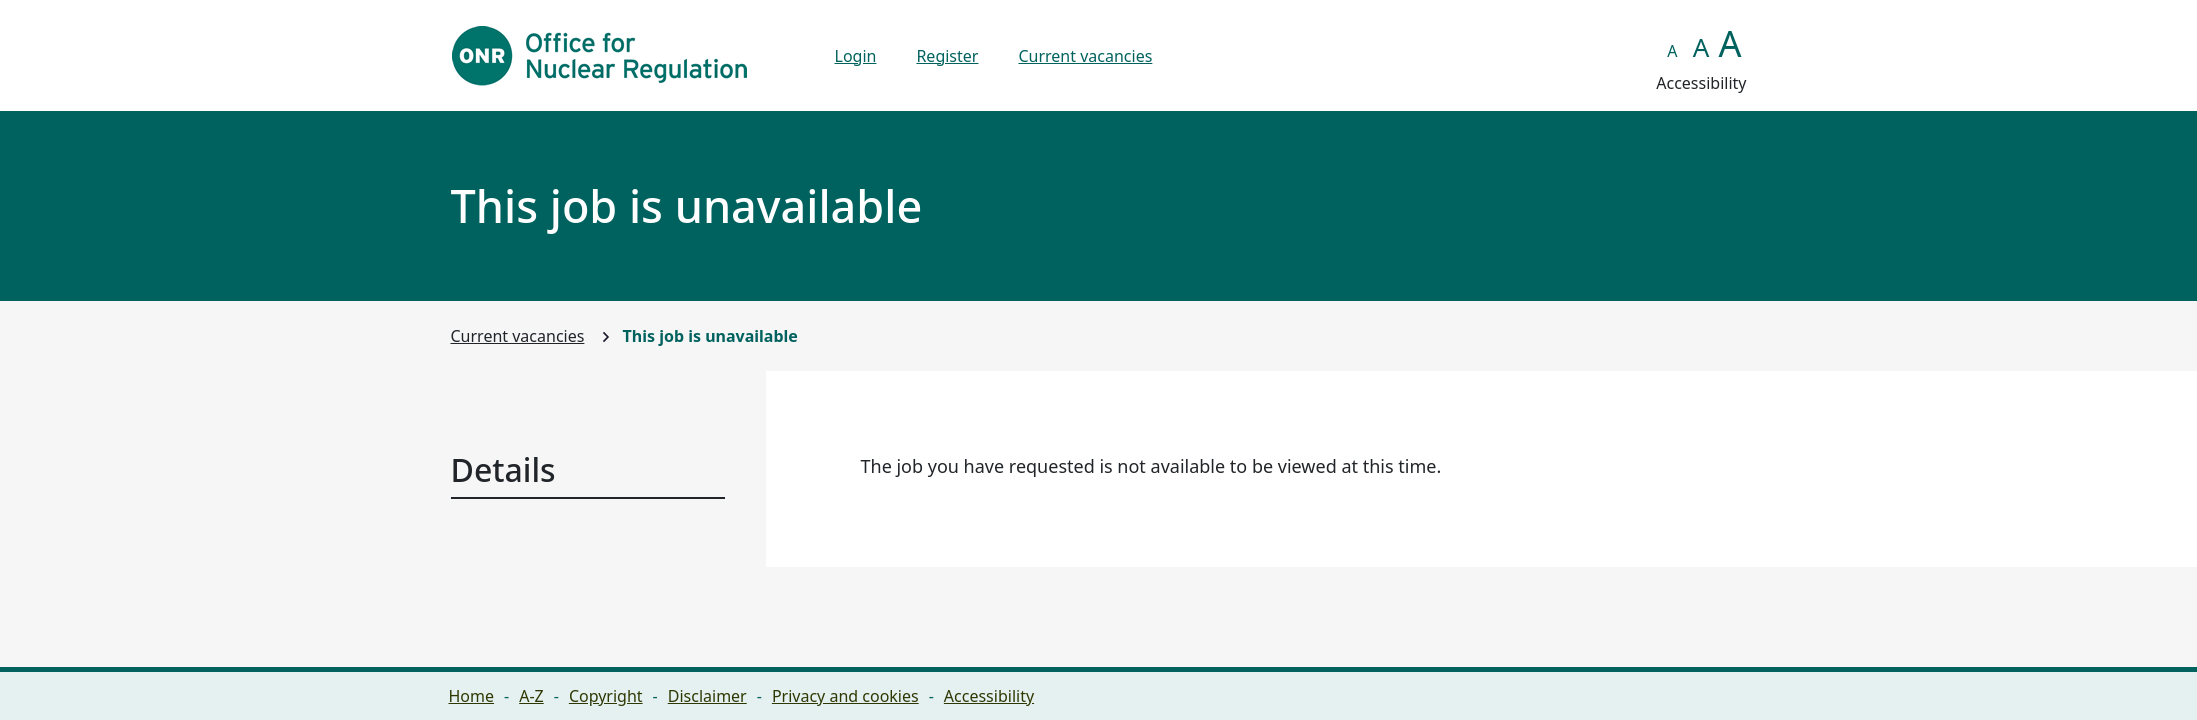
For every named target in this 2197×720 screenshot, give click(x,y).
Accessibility (989, 696)
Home (472, 696)
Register (947, 56)
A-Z (531, 696)
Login (856, 56)
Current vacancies (1085, 56)
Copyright (606, 696)
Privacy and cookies (845, 696)
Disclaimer (707, 696)
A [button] (1672, 51)
